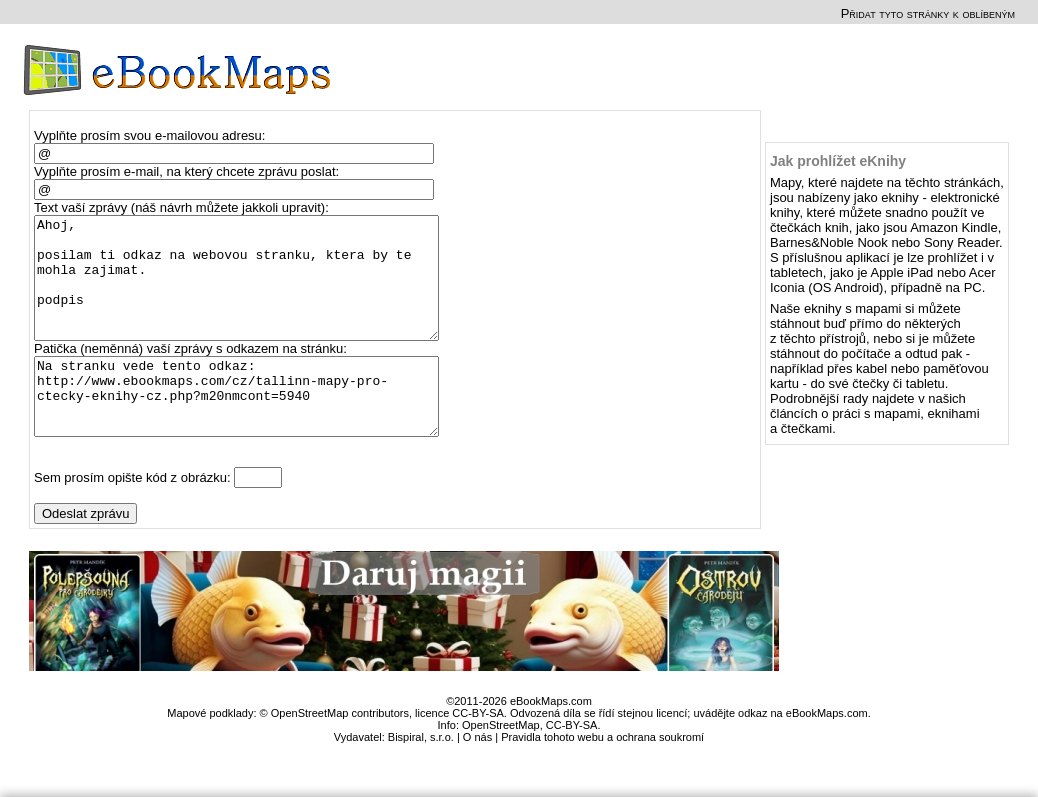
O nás (477, 776)
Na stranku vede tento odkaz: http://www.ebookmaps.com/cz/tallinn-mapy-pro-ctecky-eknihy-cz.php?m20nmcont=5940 (245, 428)
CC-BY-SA (572, 764)
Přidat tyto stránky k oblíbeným (928, 13)
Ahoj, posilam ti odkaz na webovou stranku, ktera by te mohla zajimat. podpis (245, 290)
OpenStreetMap (501, 764)
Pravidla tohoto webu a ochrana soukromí (602, 776)
